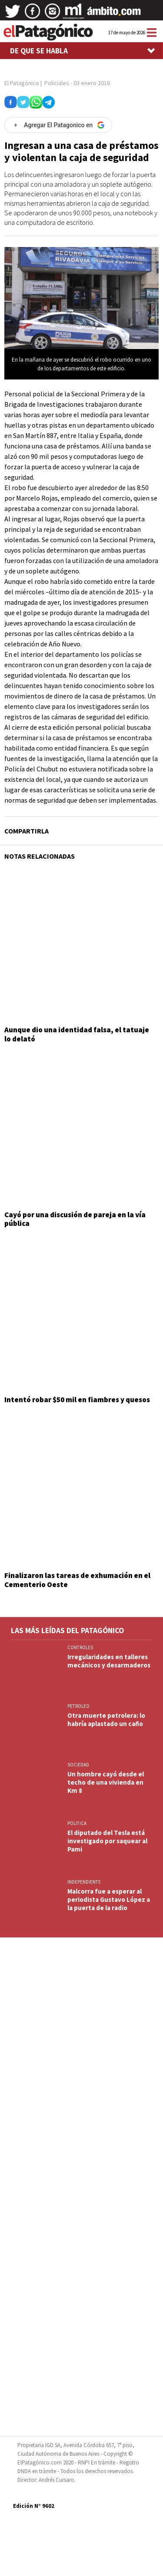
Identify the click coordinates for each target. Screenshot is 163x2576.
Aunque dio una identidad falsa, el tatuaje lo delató (76, 1034)
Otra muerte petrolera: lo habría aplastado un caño (106, 1719)
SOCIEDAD (78, 1765)
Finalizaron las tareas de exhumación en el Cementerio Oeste (77, 1580)
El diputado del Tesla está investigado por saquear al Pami (107, 1840)
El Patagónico (21, 83)
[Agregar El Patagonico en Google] (58, 125)
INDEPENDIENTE (84, 1882)
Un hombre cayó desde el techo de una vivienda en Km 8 (105, 1782)
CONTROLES (80, 1647)
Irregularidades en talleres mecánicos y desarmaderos (108, 1661)
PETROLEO (78, 1706)
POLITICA (76, 1823)
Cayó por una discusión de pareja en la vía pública (75, 1219)
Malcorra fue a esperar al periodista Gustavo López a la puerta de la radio (108, 1899)
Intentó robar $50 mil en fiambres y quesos (77, 1399)
